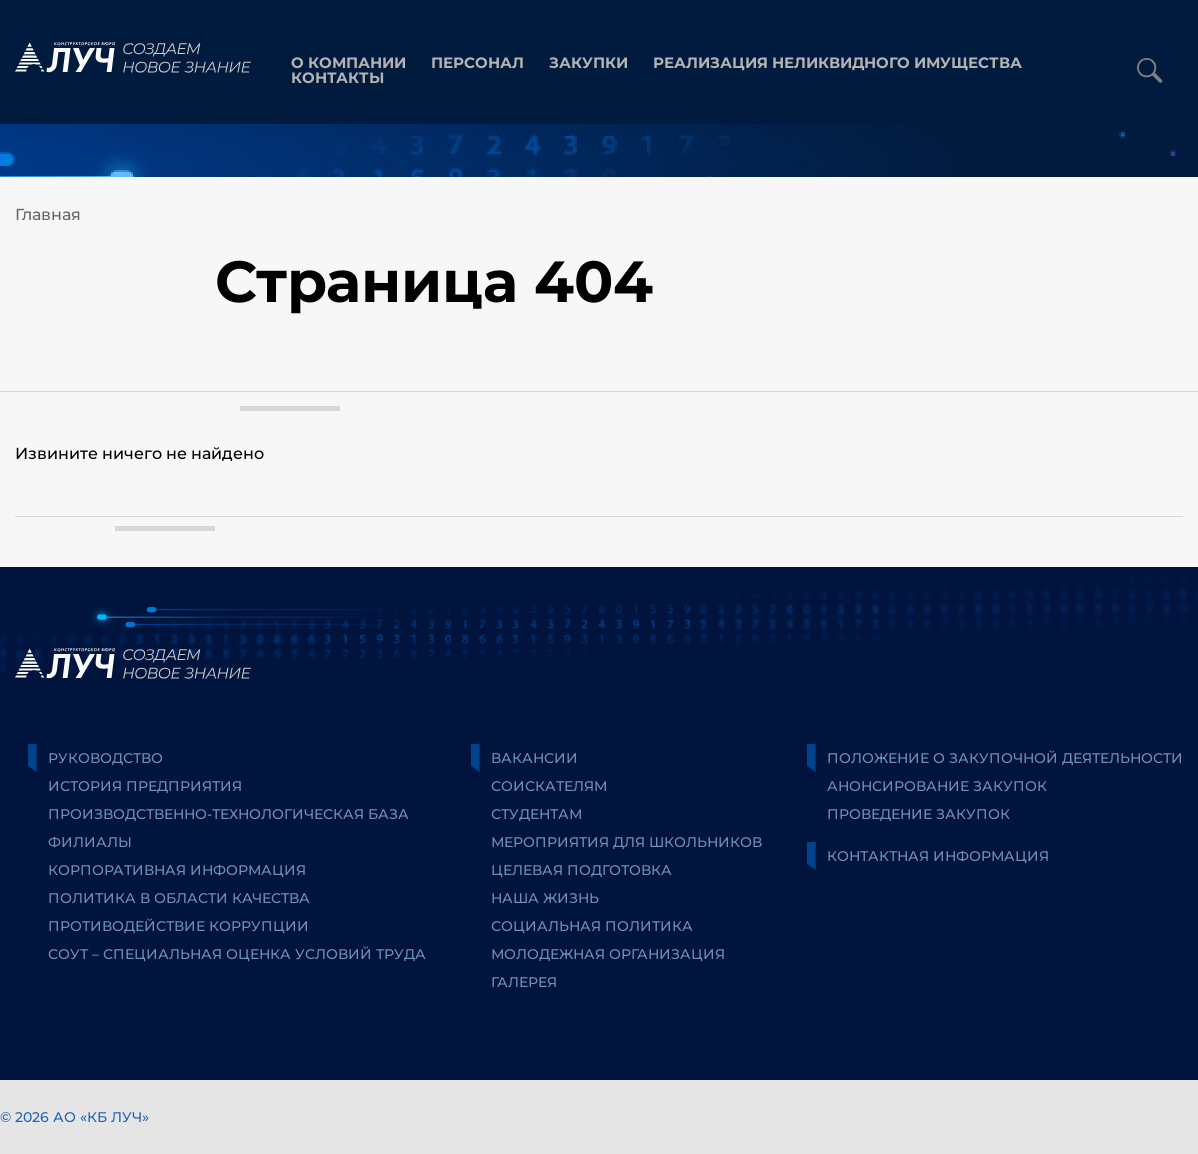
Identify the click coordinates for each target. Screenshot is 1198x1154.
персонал (477, 62)
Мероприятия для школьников (626, 842)
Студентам (536, 814)
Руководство (105, 758)
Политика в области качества (179, 898)
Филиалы (90, 842)
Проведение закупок (918, 814)
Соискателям (549, 786)
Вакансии (534, 758)
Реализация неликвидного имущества (837, 62)
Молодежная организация (608, 954)
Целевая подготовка (581, 870)
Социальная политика (592, 926)
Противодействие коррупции (178, 926)
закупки (588, 62)
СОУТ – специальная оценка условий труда (237, 954)
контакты (337, 77)
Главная (48, 214)
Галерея (524, 982)
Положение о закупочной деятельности (1005, 758)
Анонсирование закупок (937, 786)
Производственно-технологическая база (228, 814)
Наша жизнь (545, 898)
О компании (348, 62)
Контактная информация (938, 856)
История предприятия (145, 786)
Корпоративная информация (177, 870)
